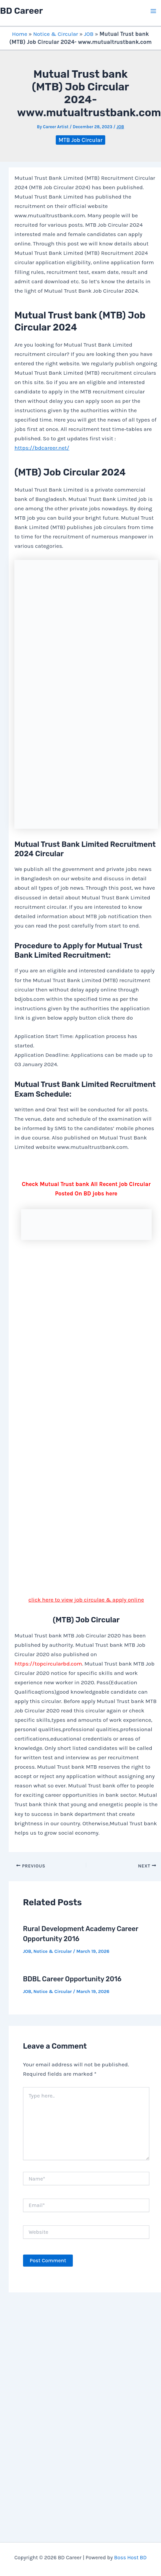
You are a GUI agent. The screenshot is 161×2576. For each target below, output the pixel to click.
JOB (88, 33)
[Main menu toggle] (153, 11)
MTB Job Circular (80, 140)
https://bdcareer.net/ (41, 447)
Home (19, 33)
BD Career (21, 11)
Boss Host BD (130, 2557)
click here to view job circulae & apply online (86, 1599)
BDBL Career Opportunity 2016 (72, 1979)
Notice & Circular (55, 33)
